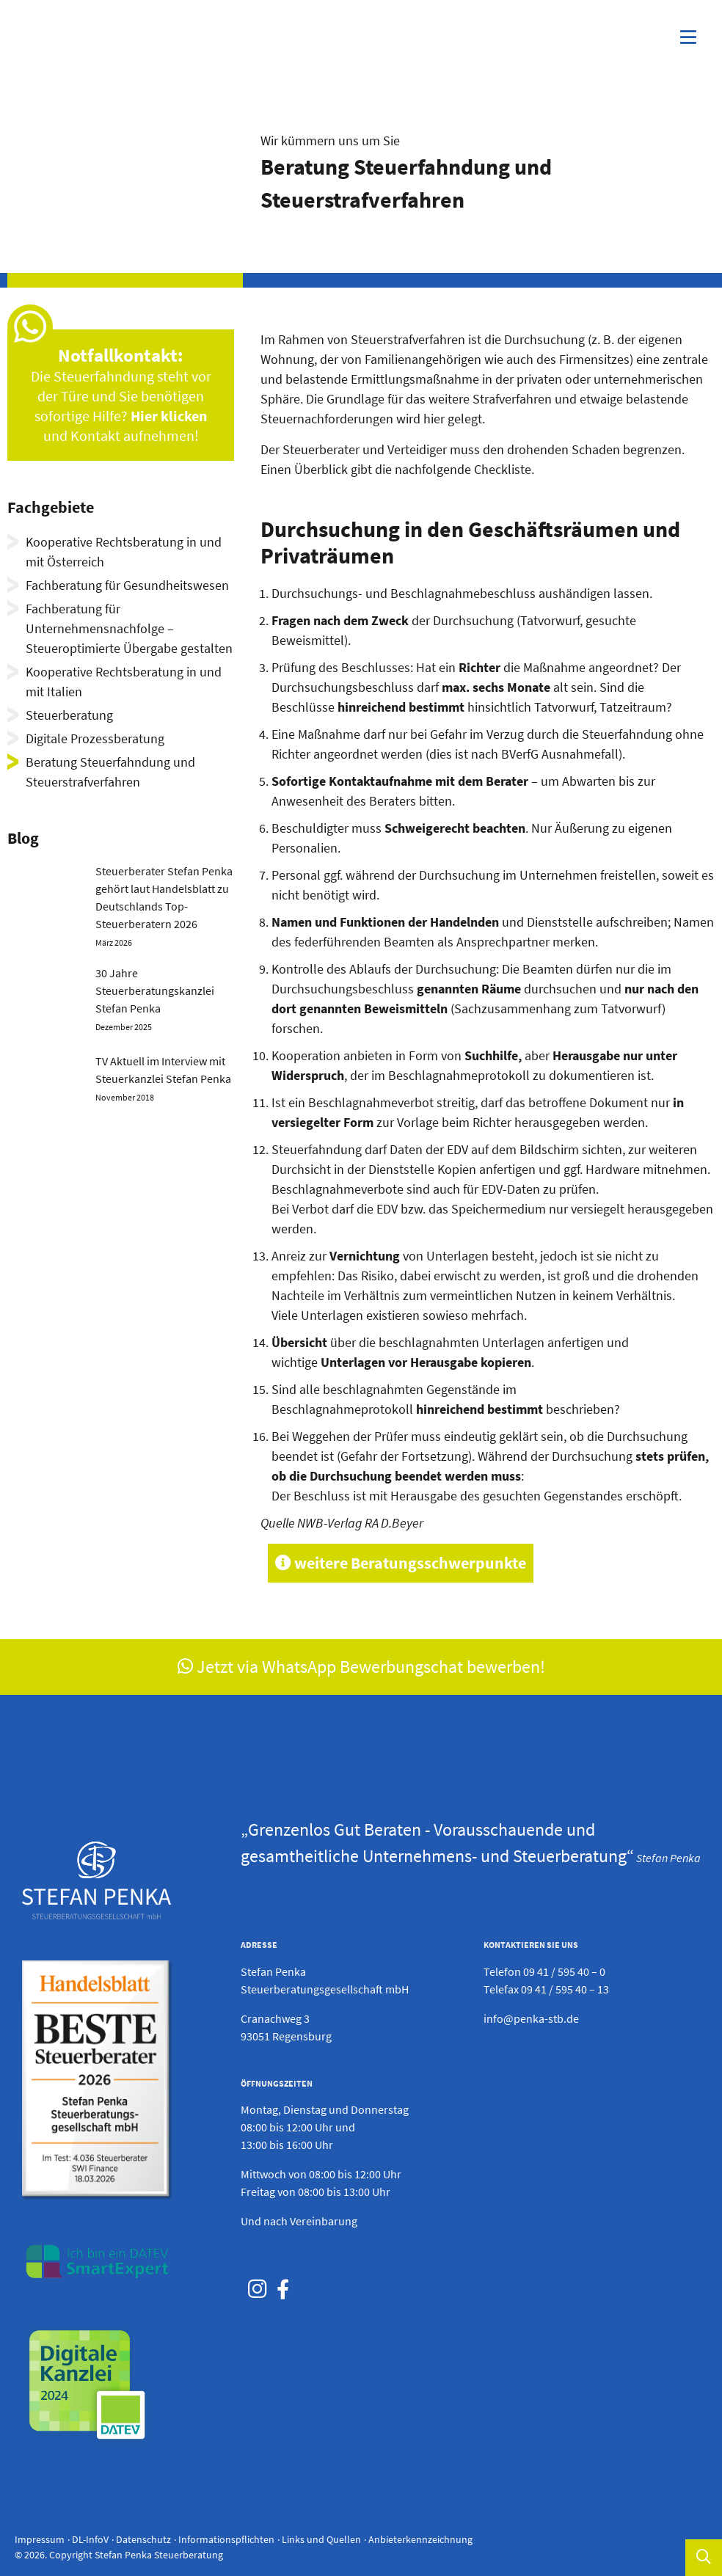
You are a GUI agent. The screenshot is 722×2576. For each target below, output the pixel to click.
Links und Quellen (321, 2539)
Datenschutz (143, 2539)
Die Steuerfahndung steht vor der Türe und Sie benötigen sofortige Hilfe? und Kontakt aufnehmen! (121, 396)
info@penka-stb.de (531, 2018)
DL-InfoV (90, 2539)
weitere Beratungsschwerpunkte (400, 1562)
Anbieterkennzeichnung (420, 2539)
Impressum (40, 2539)
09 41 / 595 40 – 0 (564, 1971)
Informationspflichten (226, 2539)
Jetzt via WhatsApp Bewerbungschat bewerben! (361, 1666)
